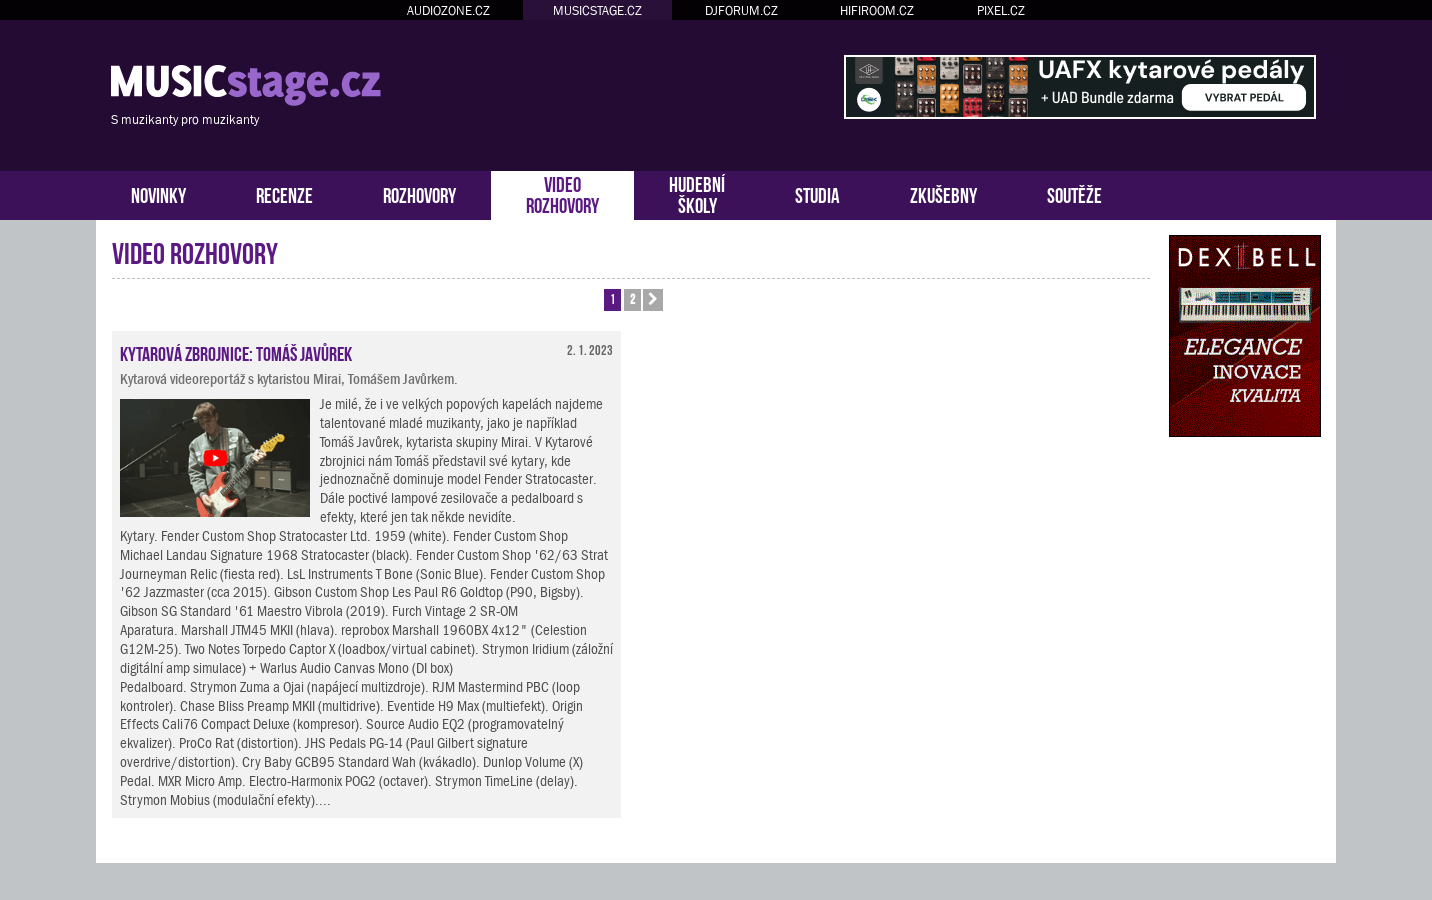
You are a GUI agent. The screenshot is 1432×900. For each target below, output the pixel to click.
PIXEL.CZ (1001, 10)
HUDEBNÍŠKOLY (697, 193)
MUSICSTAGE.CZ (597, 10)
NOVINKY (158, 193)
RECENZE (284, 193)
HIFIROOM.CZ (877, 10)
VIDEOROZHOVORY (562, 193)
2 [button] (632, 298)
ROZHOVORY (419, 193)
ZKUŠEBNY (943, 193)
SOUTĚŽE (1074, 193)
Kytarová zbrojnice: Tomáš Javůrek (236, 352)
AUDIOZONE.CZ (448, 10)
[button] (653, 300)
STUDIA (817, 193)
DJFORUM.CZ (741, 10)
